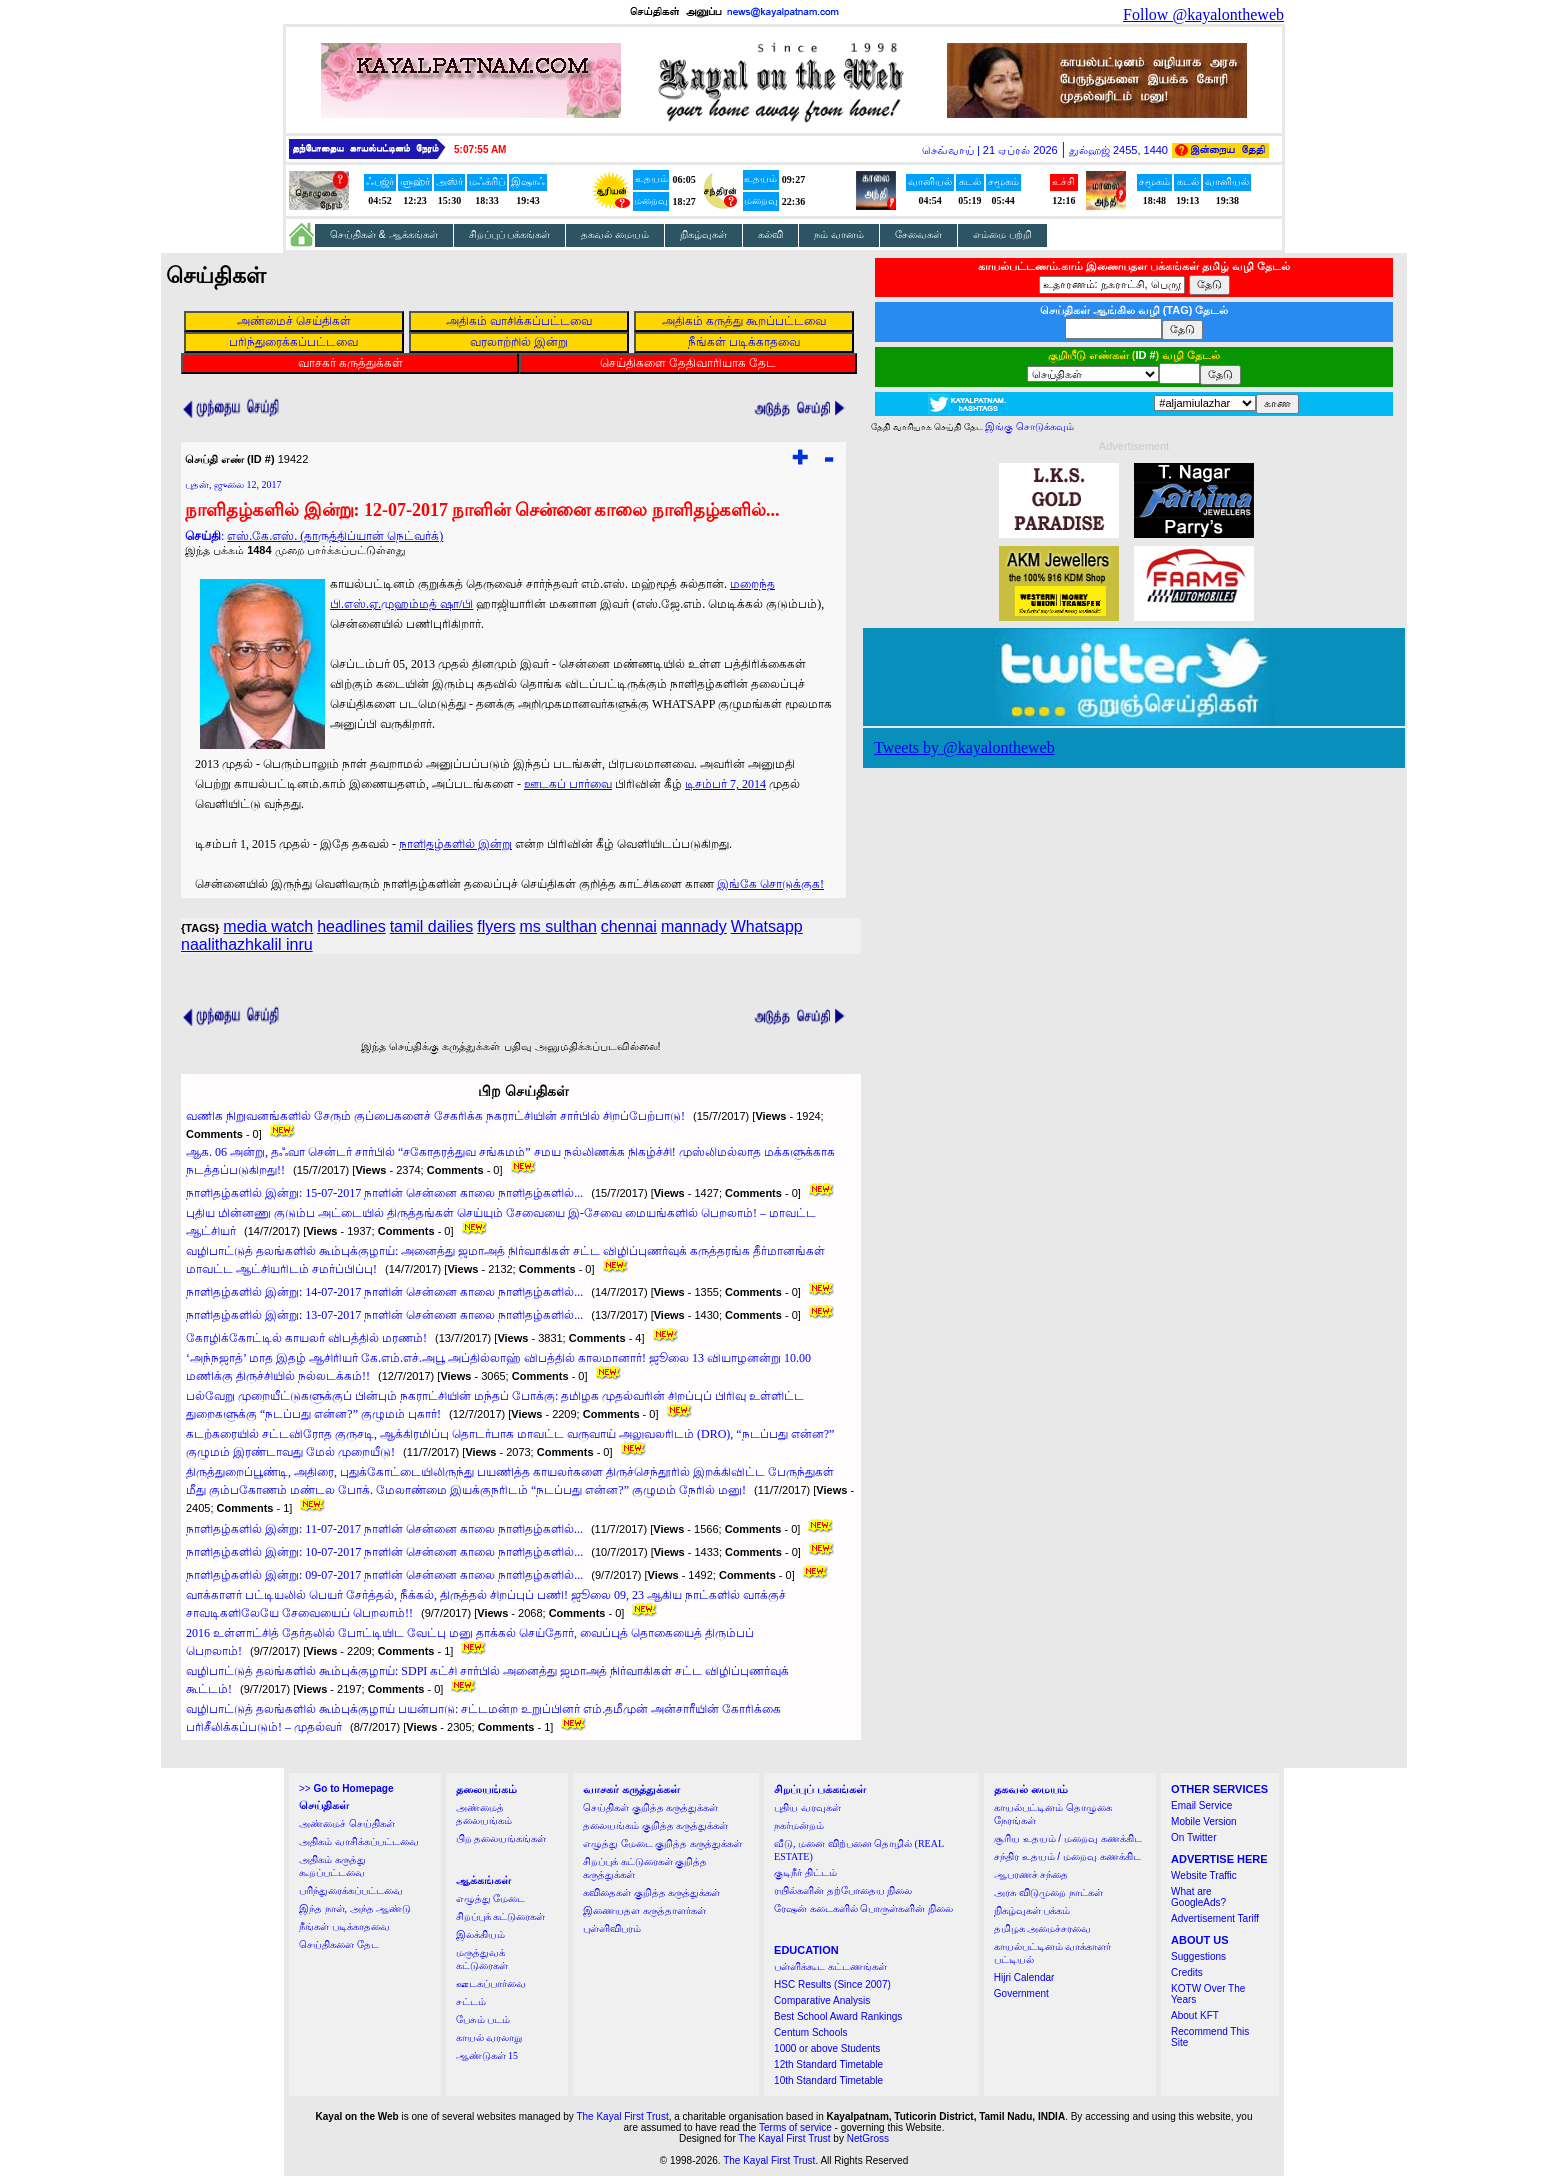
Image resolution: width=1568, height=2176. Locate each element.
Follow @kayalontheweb (1203, 14)
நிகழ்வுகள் (703, 234)
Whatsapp (767, 926)
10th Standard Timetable (828, 2080)
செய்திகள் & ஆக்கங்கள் (384, 234)
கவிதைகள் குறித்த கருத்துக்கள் (651, 1892)
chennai (629, 926)
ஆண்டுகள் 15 (487, 2055)
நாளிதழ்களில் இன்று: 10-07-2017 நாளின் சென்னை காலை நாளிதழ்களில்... (384, 1552)
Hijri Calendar (1024, 1977)
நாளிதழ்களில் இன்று (455, 844)
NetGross (868, 2138)
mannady (694, 926)
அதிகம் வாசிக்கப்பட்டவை (359, 1841)
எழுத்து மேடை (491, 1898)
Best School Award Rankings (838, 2016)
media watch (268, 926)
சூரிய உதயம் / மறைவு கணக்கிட (1068, 1838)
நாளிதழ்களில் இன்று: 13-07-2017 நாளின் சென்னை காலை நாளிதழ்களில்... (384, 1315)
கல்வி (770, 234)
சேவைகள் (918, 234)
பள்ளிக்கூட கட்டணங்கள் (830, 1966)
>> (346, 1788)
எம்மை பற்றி (1002, 234)
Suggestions (1198, 1956)
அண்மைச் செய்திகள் (347, 1823)
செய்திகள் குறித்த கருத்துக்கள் (650, 1807)
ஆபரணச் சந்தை (1031, 1874)
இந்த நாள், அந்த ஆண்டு (355, 1908)
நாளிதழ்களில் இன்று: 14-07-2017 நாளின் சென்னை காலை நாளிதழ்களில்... (384, 1292)
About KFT (1195, 2015)
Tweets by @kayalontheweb (964, 747)
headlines (351, 926)
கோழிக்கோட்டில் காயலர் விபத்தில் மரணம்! (306, 1338)
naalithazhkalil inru (247, 944)
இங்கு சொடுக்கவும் (1029, 426)
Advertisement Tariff (1215, 1918)
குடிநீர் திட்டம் (805, 1872)
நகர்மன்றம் (799, 1825)
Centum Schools (810, 2032)
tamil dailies (432, 926)
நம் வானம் (839, 234)
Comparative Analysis (822, 2000)
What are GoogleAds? (1198, 1897)
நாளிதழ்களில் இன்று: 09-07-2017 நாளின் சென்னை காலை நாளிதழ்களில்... (384, 1575)
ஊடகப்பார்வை (491, 1983)
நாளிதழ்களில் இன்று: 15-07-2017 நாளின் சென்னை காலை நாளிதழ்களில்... (384, 1193)
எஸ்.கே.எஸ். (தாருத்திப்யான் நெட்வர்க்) (335, 536)
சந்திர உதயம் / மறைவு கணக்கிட (1067, 1856)
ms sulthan (557, 926)
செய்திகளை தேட (339, 1944)
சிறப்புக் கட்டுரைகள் (501, 1916)
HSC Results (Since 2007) (832, 1984)
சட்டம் (471, 2001)
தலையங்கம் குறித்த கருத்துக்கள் (655, 1825)
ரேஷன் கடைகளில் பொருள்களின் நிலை (863, 1908)
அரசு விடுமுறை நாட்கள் (1048, 1892)
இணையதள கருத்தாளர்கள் (644, 1910)
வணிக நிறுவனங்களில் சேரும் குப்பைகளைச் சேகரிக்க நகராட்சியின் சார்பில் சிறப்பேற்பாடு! (435, 1116)
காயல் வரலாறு (489, 2037)
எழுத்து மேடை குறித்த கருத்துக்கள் (662, 1843)
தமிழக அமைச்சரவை (1043, 1928)
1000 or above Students (827, 2048)
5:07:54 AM (480, 149)
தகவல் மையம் (615, 234)
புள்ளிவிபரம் (612, 1928)
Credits (1187, 1972)
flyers (496, 926)
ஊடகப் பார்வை (568, 784)
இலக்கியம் (480, 1934)
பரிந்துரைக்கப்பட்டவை (351, 1890)
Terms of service (795, 2127)
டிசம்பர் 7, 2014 (725, 784)
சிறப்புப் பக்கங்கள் (510, 234)
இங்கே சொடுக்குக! (770, 884)
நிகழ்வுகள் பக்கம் (1032, 1910)
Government (1021, 1993)
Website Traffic (1204, 1875)
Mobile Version (1204, 1821)
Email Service (1201, 1805)
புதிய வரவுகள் (807, 1807)
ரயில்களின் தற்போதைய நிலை (843, 1890)
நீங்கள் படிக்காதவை (344, 1926)
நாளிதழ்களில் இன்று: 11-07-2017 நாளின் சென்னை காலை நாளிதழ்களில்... (384, 1529)
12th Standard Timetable (828, 2064)
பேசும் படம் (483, 2019)
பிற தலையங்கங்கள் (501, 1838)
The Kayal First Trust (622, 2116)
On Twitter (1193, 1837)
